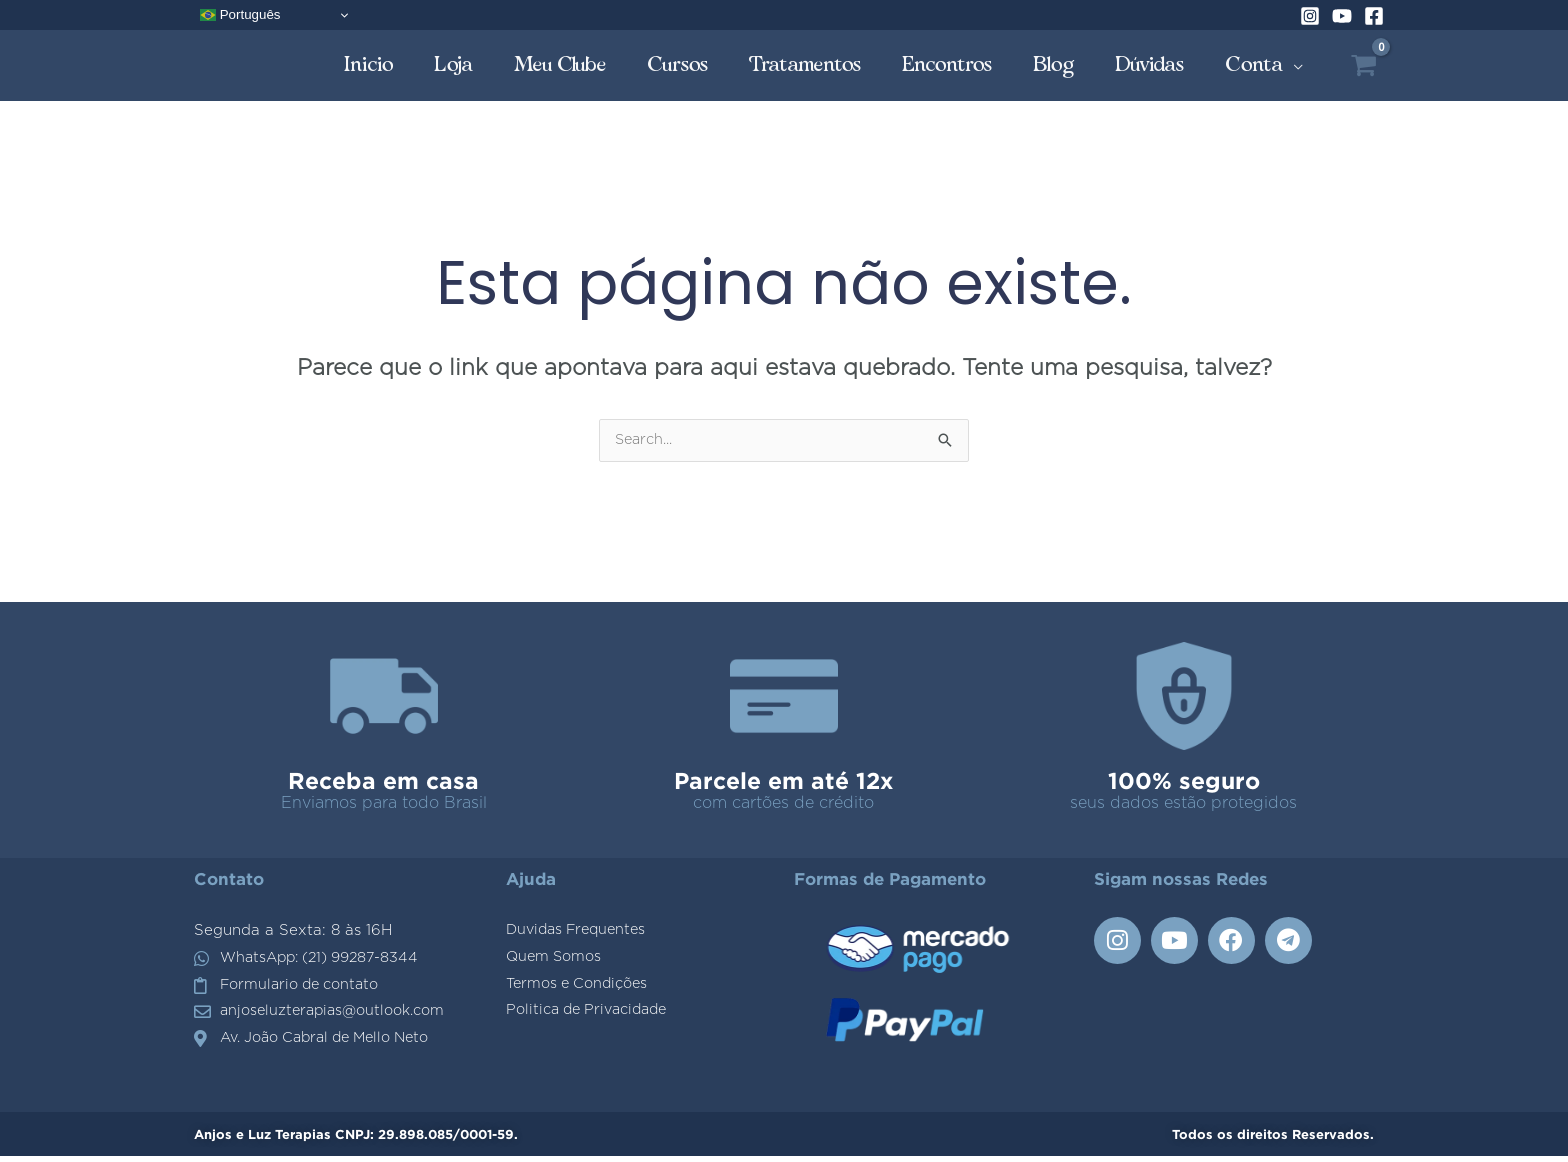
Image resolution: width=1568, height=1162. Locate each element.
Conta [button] (1254, 64)
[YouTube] (1342, 16)
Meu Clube (560, 64)
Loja (454, 64)
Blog (1054, 64)
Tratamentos (805, 64)
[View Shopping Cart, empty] (1363, 65)
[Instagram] (1310, 16)
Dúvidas (1150, 64)
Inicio (369, 64)
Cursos (678, 64)
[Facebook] (1374, 16)
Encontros (947, 64)
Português (240, 15)
